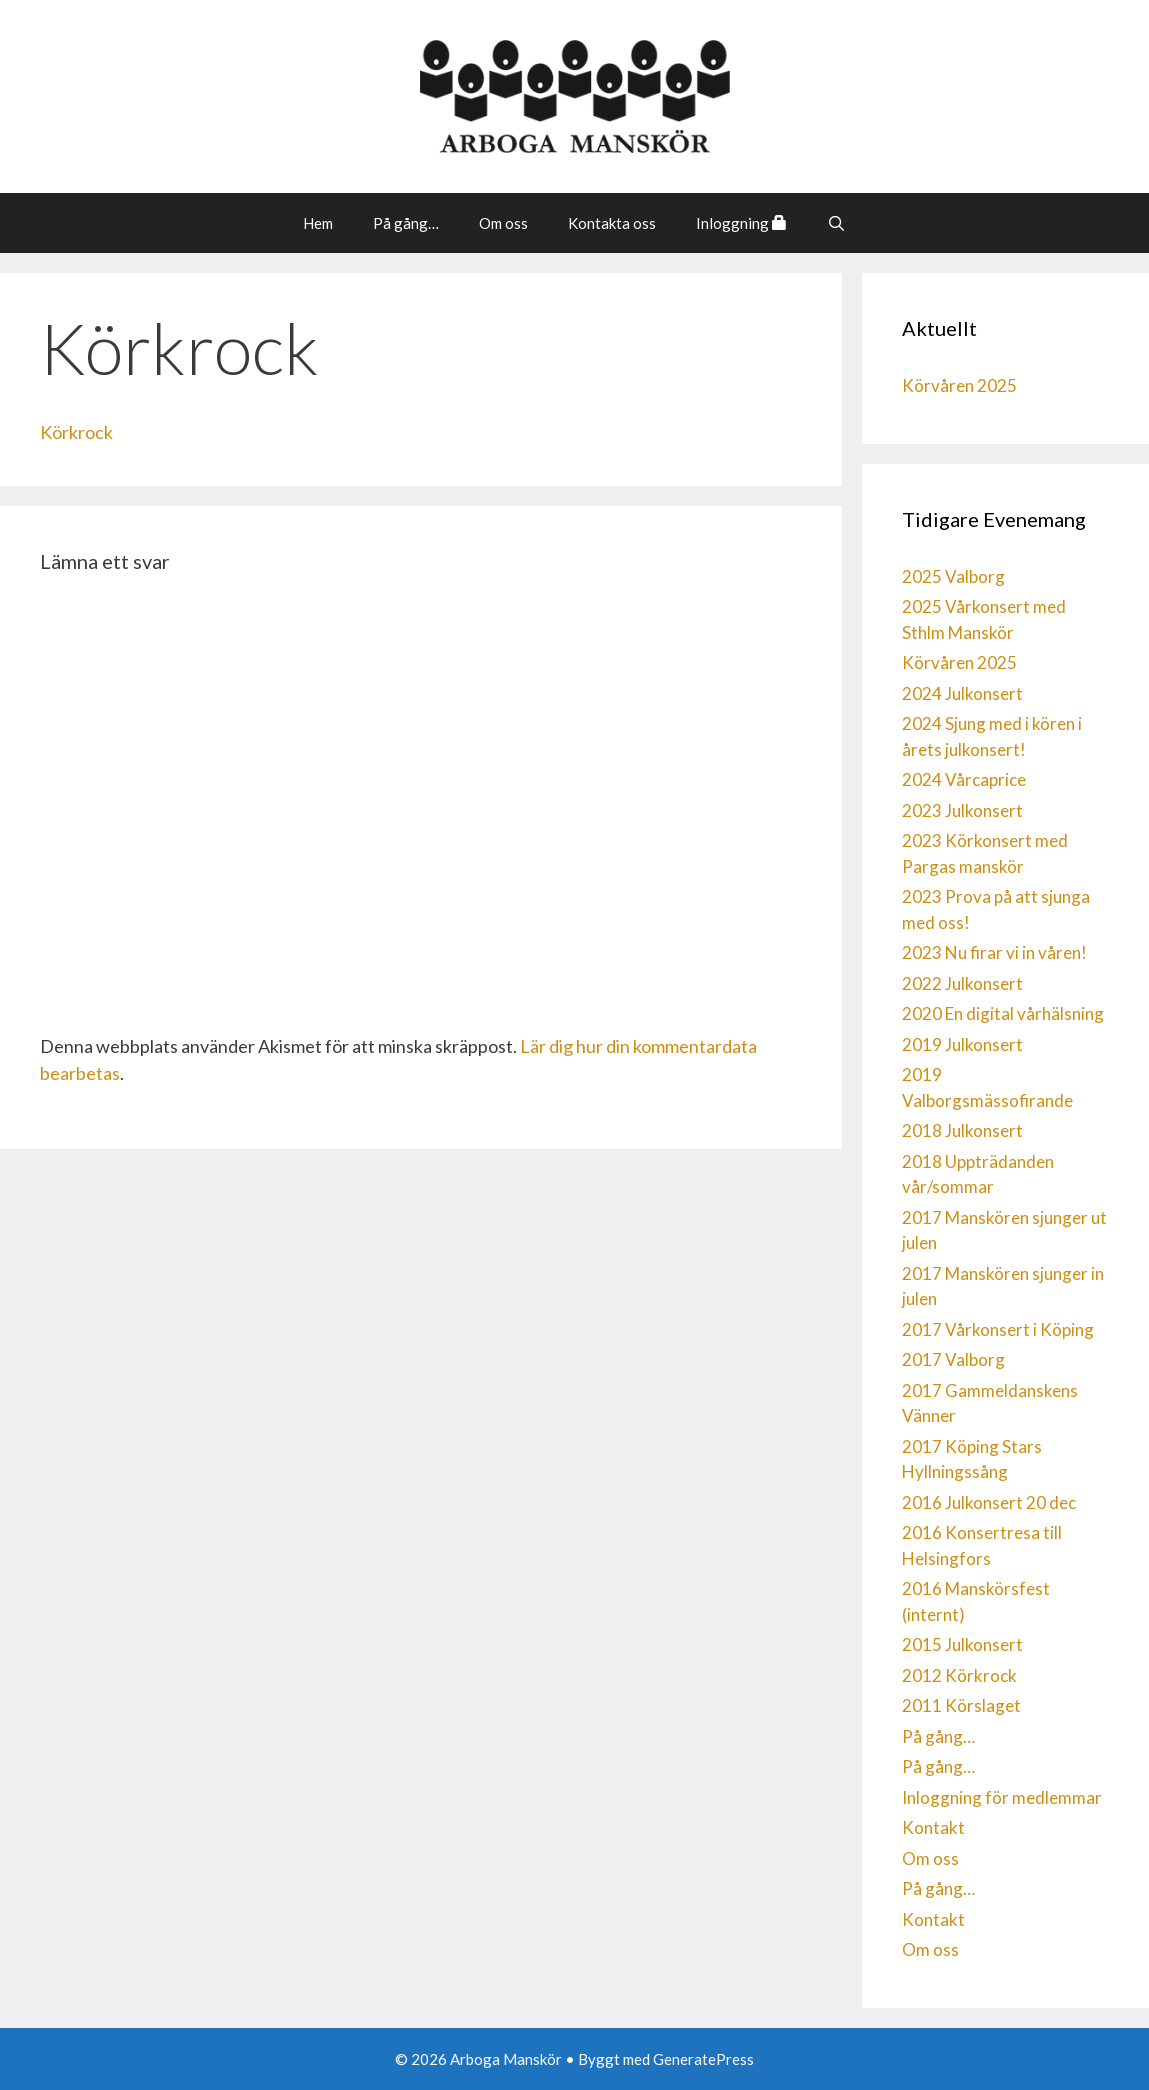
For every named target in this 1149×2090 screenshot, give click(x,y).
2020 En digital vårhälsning (1003, 1013)
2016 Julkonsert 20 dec (989, 1502)
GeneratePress (703, 2059)
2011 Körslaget (961, 1705)
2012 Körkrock (959, 1675)
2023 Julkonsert (962, 810)
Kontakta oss (612, 223)
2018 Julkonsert (962, 1130)
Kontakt (933, 1827)
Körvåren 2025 (959, 385)
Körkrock (76, 432)
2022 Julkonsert (962, 983)
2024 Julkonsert (962, 693)
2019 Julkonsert (962, 1044)
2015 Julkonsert (962, 1644)
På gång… (406, 223)
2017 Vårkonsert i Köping (998, 1329)
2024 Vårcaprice (964, 779)
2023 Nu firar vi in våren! (994, 952)
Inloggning (741, 223)
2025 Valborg (953, 576)
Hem (318, 223)
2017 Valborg (953, 1359)
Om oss (503, 223)
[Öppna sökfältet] (836, 223)
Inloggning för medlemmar (1002, 1797)
